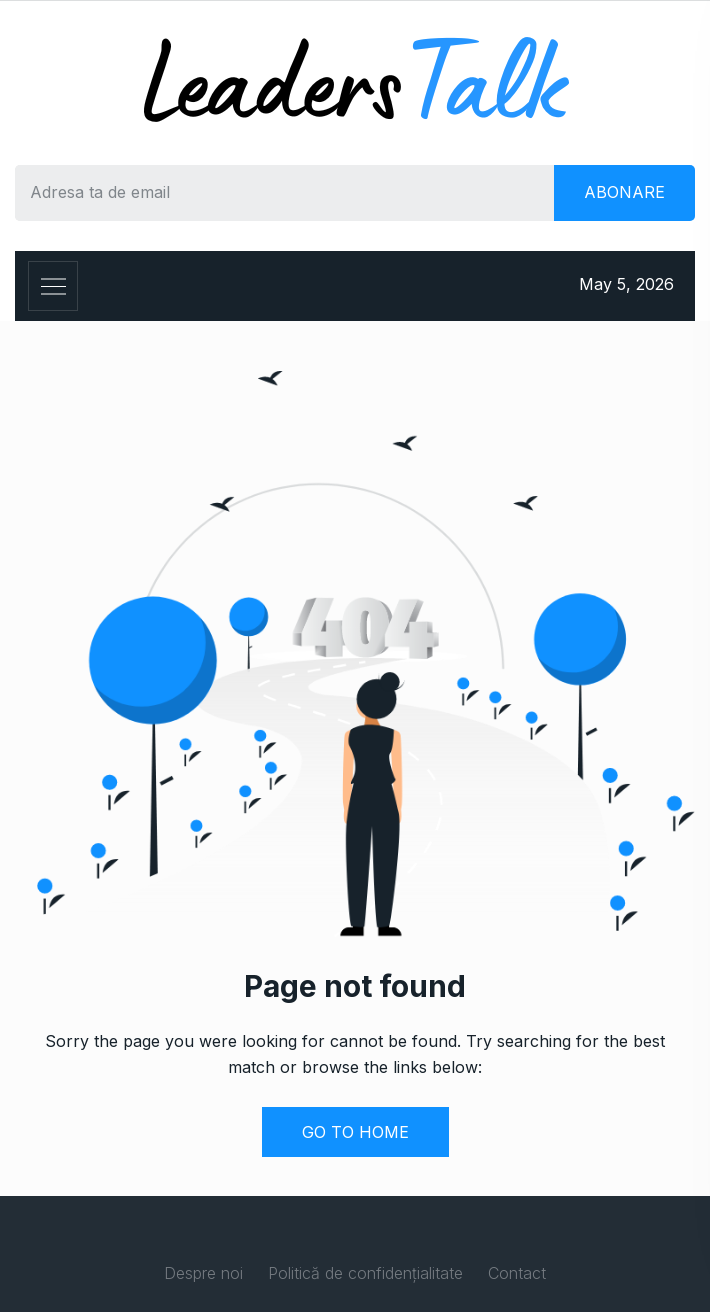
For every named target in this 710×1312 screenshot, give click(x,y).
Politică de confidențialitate (365, 1273)
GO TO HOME (355, 1132)
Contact (517, 1273)
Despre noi (203, 1273)
